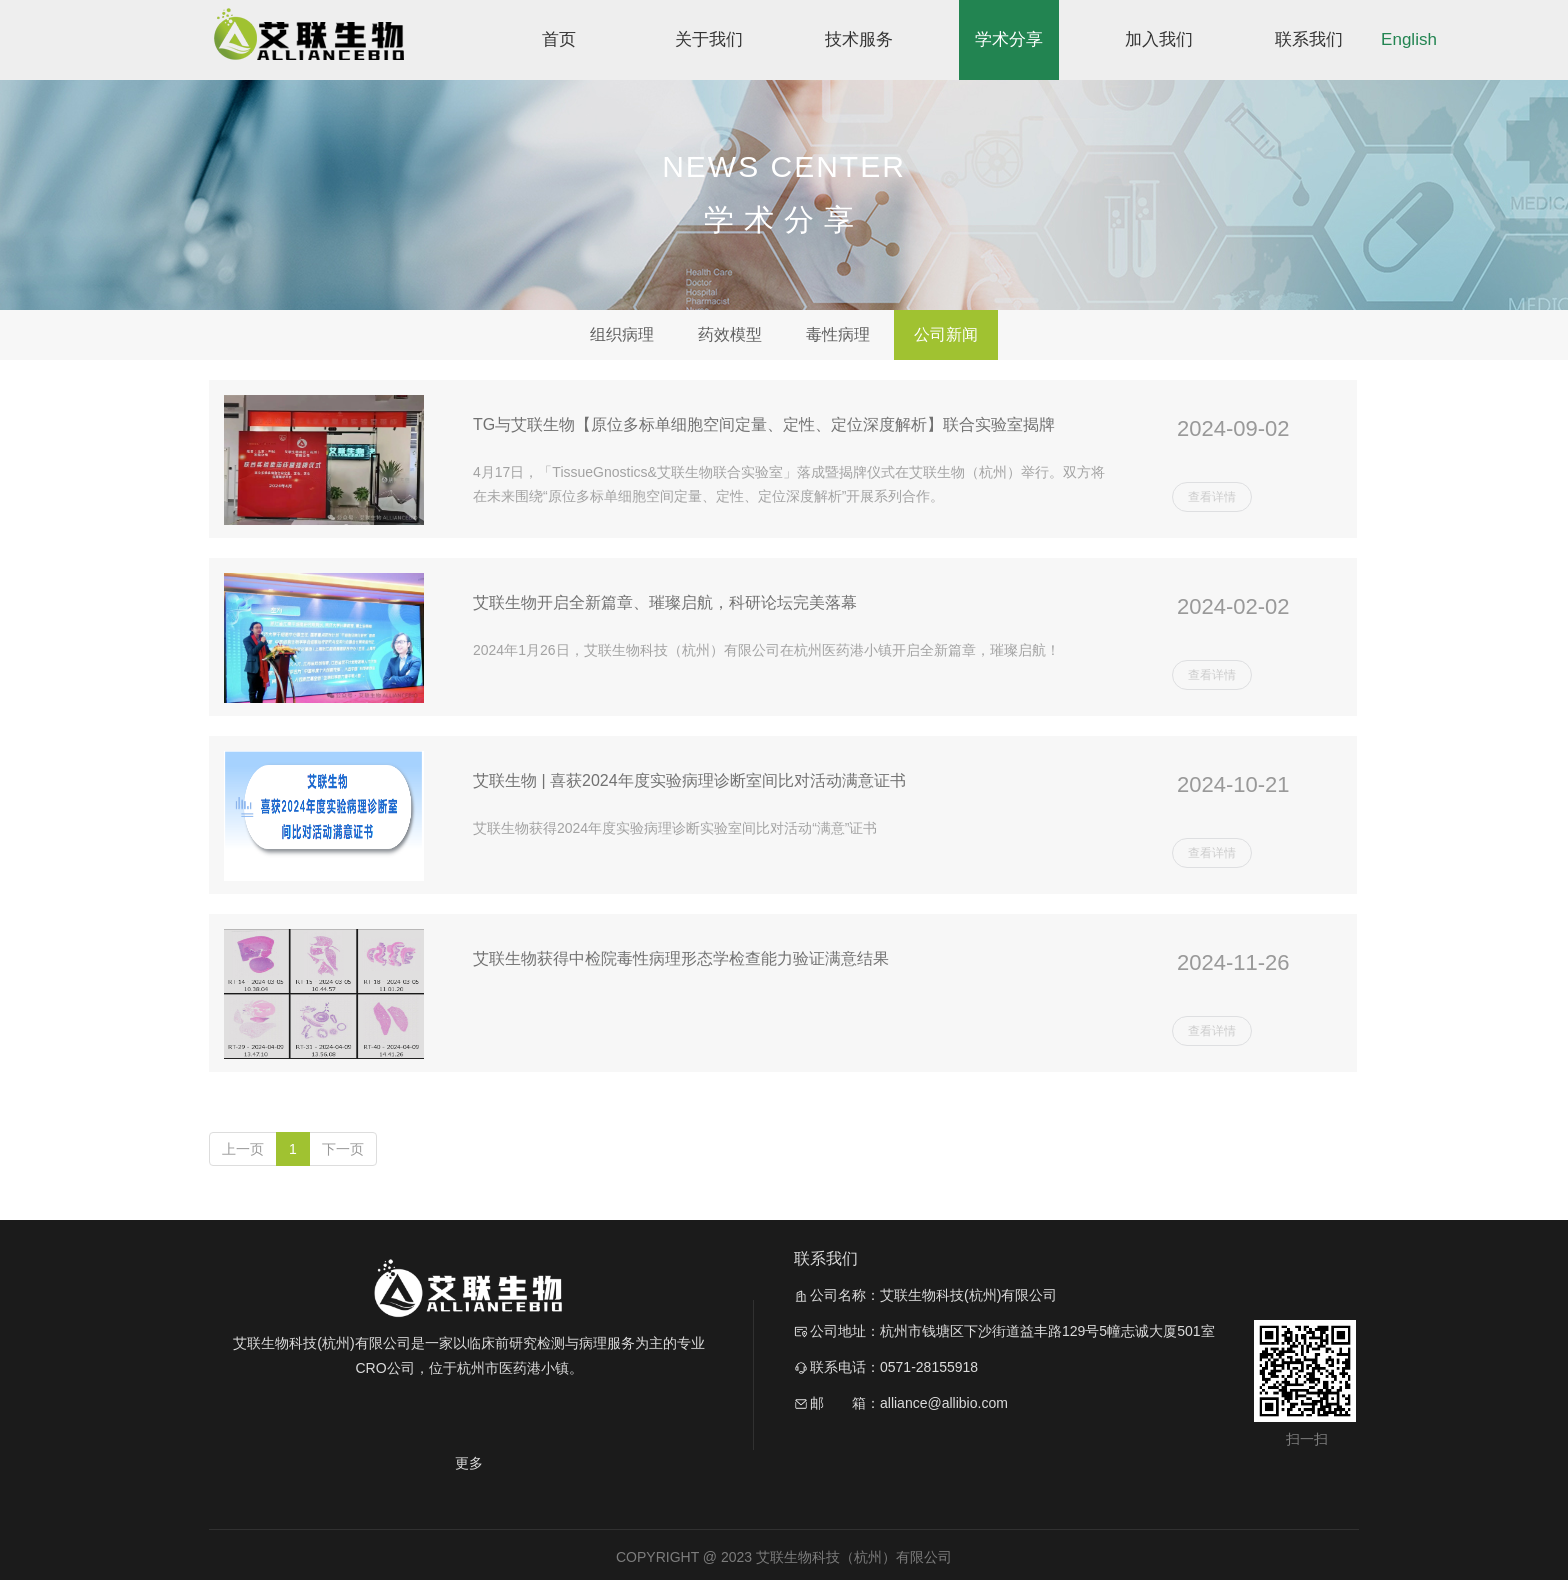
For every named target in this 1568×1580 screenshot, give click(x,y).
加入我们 (1159, 39)
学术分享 (1009, 39)
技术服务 (859, 39)
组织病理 (622, 334)
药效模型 (730, 334)
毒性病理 (838, 334)
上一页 (243, 1149)
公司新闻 (946, 334)
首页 (559, 39)
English (1409, 39)
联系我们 (1309, 39)
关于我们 (709, 39)
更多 (469, 1463)
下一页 (343, 1149)
